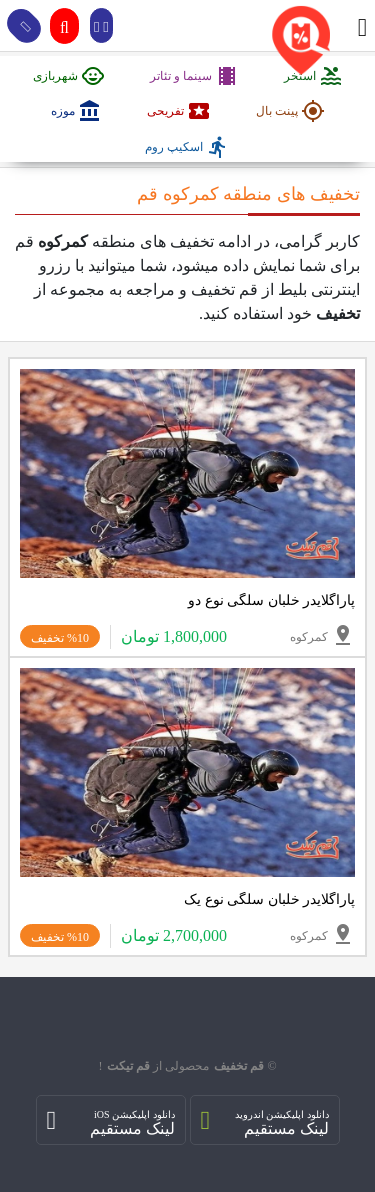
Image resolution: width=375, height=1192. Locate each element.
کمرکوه (322, 634)
